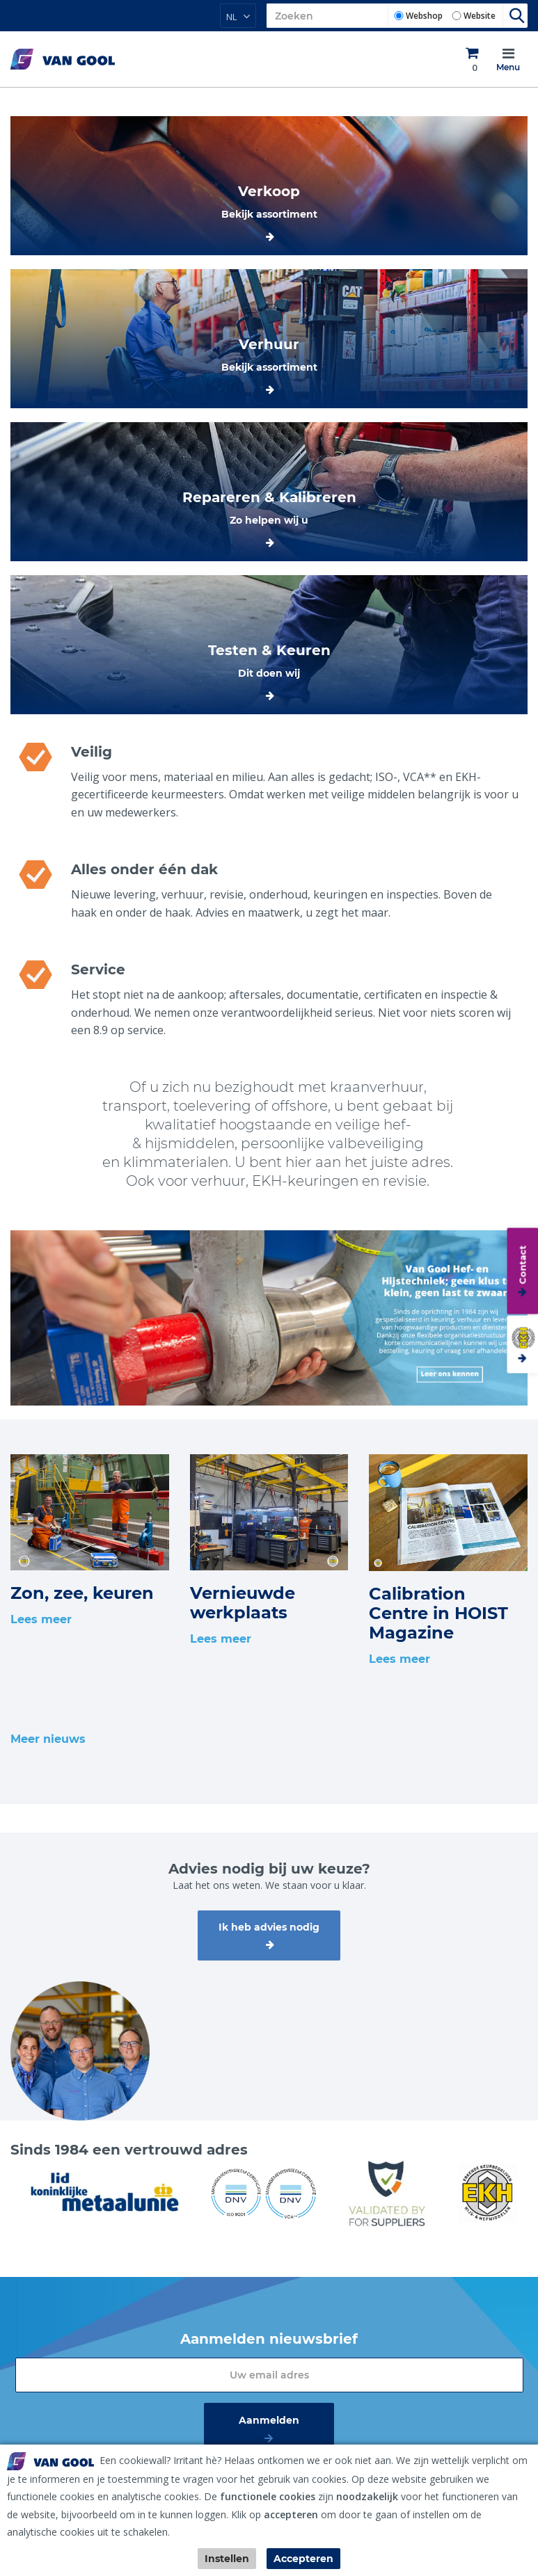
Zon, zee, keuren (82, 1593)
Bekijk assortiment (269, 214)
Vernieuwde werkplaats (242, 1603)
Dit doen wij (269, 673)
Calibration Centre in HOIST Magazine (438, 1613)
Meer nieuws (48, 1739)
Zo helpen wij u (269, 520)
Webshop (424, 16)
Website (480, 16)
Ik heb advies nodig (269, 1927)
